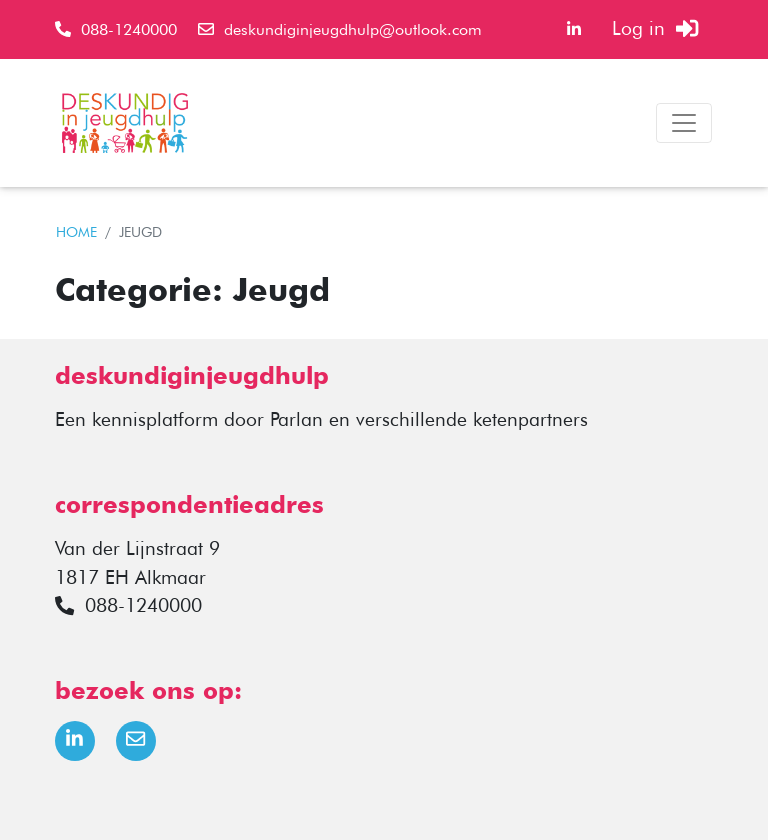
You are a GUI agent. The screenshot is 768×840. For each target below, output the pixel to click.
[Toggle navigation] (684, 123)
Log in (655, 28)
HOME (76, 232)
